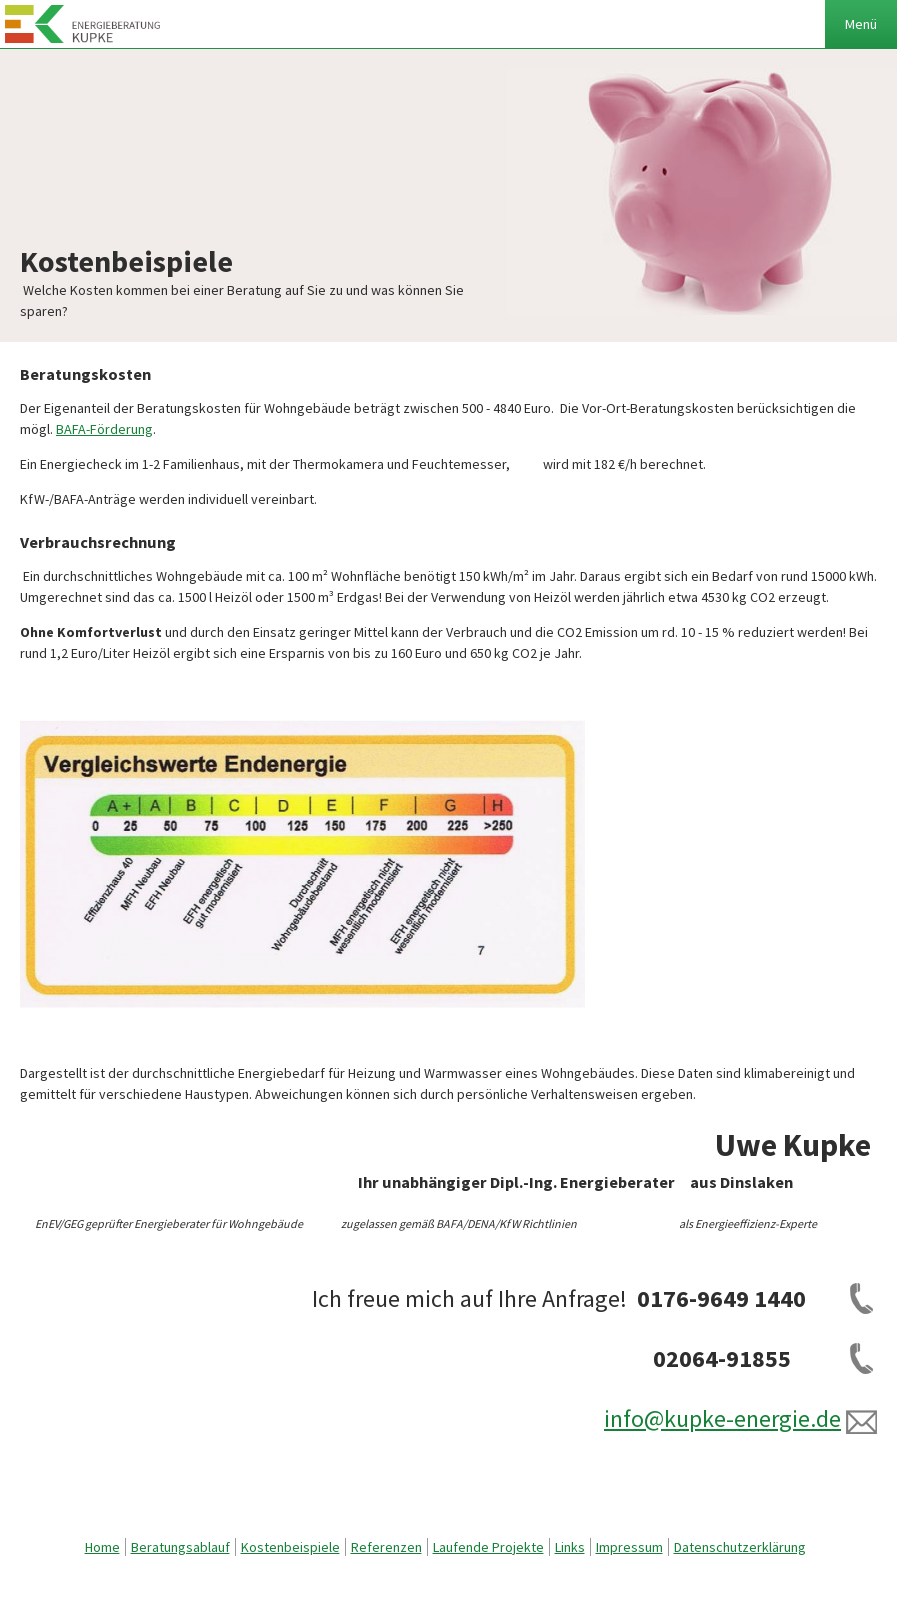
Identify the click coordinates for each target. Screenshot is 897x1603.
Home (102, 1547)
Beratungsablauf (180, 1547)
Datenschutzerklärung (740, 1547)
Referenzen (386, 1547)
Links (570, 1547)
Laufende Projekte (488, 1547)
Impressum (629, 1547)
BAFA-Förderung (104, 429)
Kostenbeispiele (290, 1547)
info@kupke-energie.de (722, 1418)
